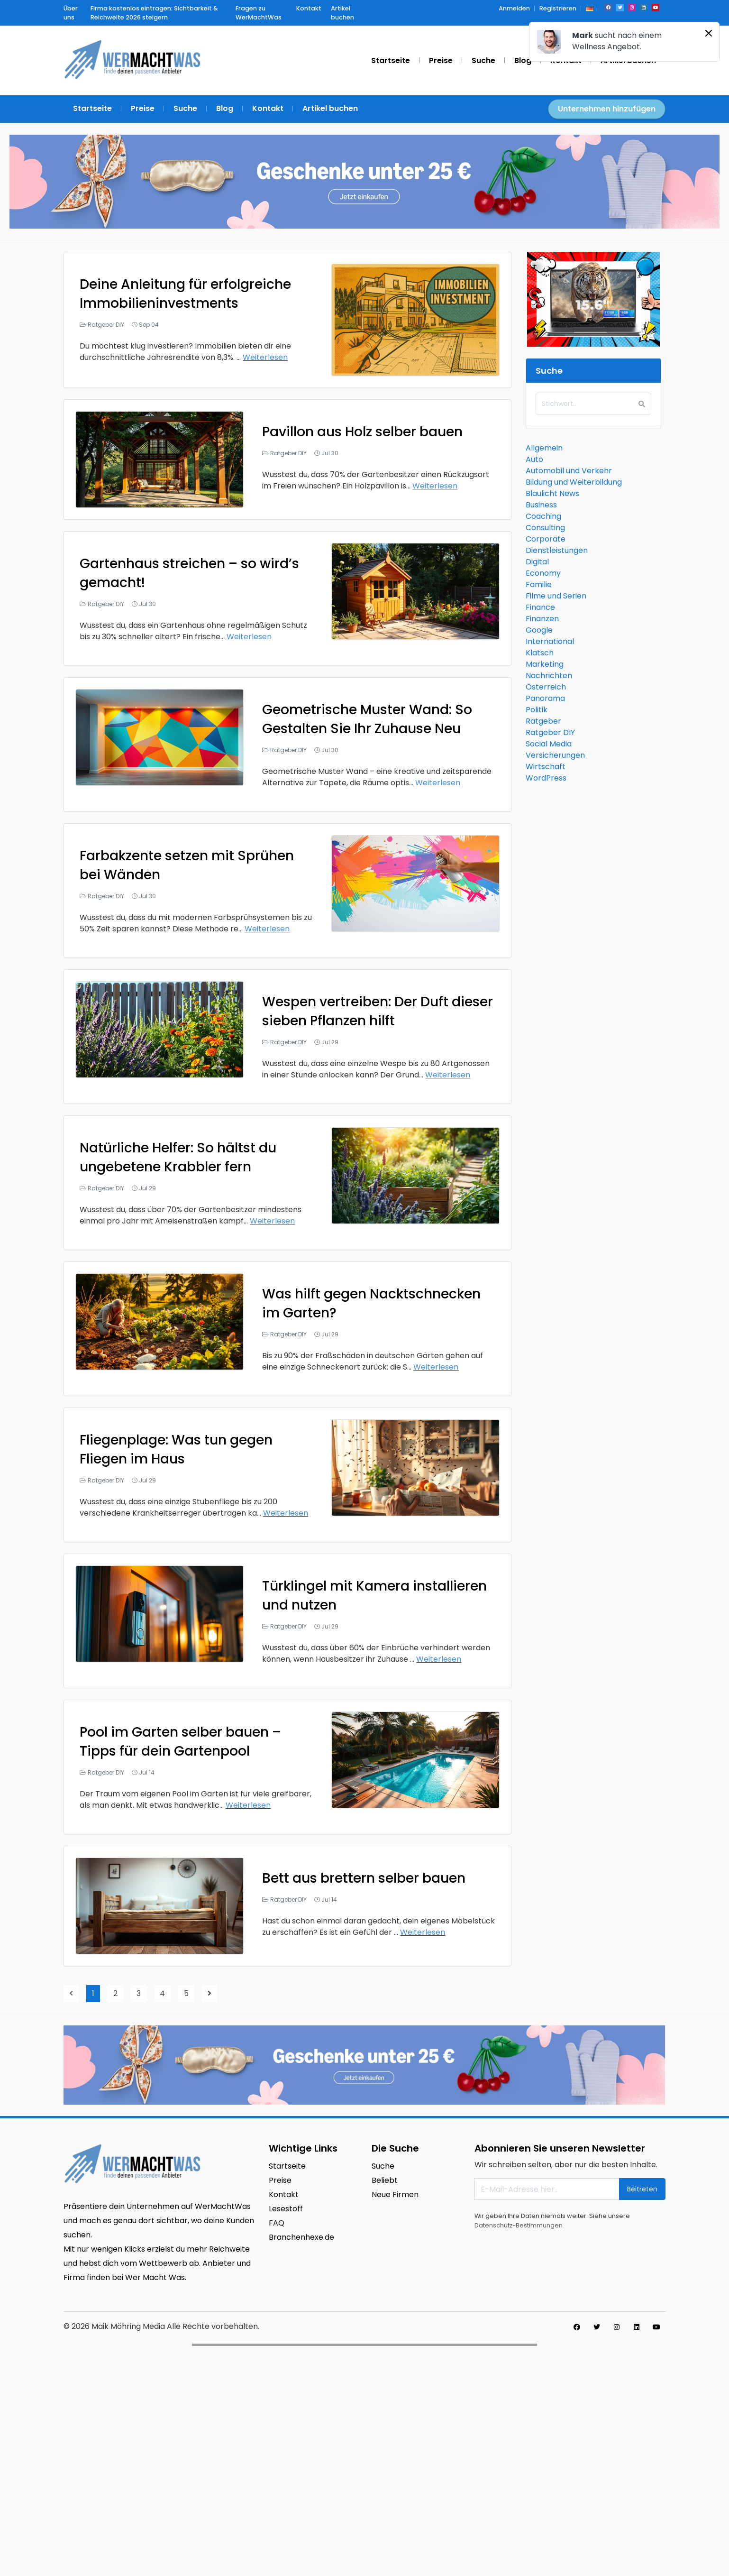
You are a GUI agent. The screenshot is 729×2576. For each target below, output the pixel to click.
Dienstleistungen (557, 550)
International (550, 641)
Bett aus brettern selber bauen (363, 1878)
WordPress (546, 778)
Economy (543, 573)
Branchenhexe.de (301, 2237)
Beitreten (642, 2189)
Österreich (546, 686)
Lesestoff (286, 2208)
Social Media (549, 743)
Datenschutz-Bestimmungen (518, 2225)
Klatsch (540, 652)
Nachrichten (549, 675)
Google (539, 630)
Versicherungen (555, 755)
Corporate (545, 539)
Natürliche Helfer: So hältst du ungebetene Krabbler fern (178, 1157)
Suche (383, 2166)
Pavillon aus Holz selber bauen (362, 432)
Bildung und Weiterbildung (574, 482)
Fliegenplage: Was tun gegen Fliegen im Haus (176, 1449)
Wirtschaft (545, 766)
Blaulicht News (552, 493)
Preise (280, 2180)
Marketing (545, 664)
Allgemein (544, 447)
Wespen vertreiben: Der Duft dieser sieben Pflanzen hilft (377, 1011)
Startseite (287, 2166)
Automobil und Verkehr (569, 470)
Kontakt (284, 2194)
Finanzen (542, 618)
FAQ (276, 2222)
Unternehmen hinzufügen (607, 108)
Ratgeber (543, 721)
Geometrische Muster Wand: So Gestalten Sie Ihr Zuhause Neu (367, 719)
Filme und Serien (556, 595)
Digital (537, 561)
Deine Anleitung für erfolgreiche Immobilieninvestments (185, 294)
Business (541, 504)
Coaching (543, 516)
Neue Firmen (395, 2194)
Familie (539, 584)
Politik (536, 709)
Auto (534, 459)
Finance (540, 607)
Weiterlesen (265, 357)
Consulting (545, 527)
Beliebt (385, 2180)
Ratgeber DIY (106, 325)
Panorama (545, 698)
